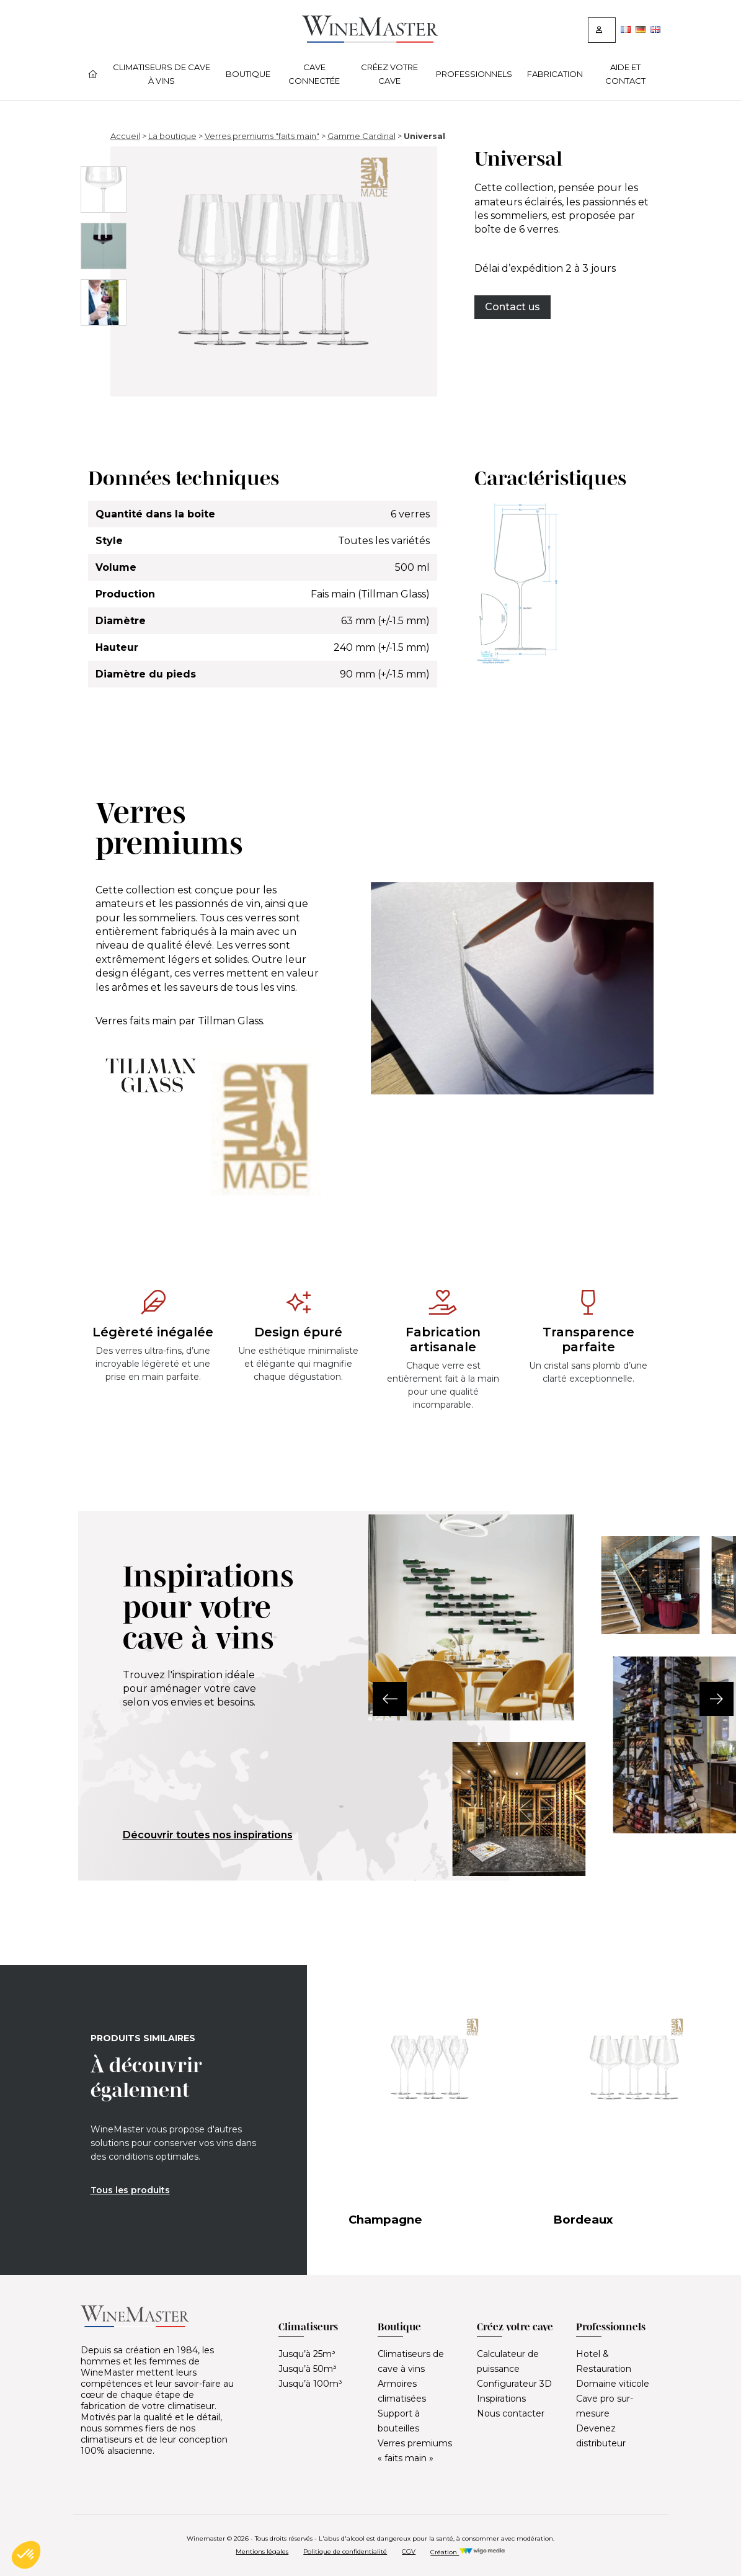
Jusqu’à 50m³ (307, 2368)
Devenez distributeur (601, 2436)
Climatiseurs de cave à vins (161, 74)
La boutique (172, 136)
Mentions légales (262, 2551)
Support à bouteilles (399, 2421)
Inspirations (501, 2398)
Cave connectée (314, 74)
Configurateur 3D (514, 2383)
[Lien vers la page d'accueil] (370, 39)
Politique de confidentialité (345, 2551)
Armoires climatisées (402, 2391)
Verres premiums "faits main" (262, 136)
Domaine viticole (612, 2383)
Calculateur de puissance (508, 2361)
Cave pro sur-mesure (604, 2406)
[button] (369, 1699)
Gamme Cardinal (361, 136)
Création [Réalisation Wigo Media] (467, 2552)
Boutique (248, 74)
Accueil (125, 136)
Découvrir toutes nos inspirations (208, 1835)
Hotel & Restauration (603, 2361)
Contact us (512, 307)
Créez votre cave (389, 74)
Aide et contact (625, 74)
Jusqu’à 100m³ (310, 2383)
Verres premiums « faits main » (415, 2451)
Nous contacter (510, 2413)
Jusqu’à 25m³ (306, 2353)
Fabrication (555, 74)
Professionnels (474, 74)
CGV (408, 2551)
